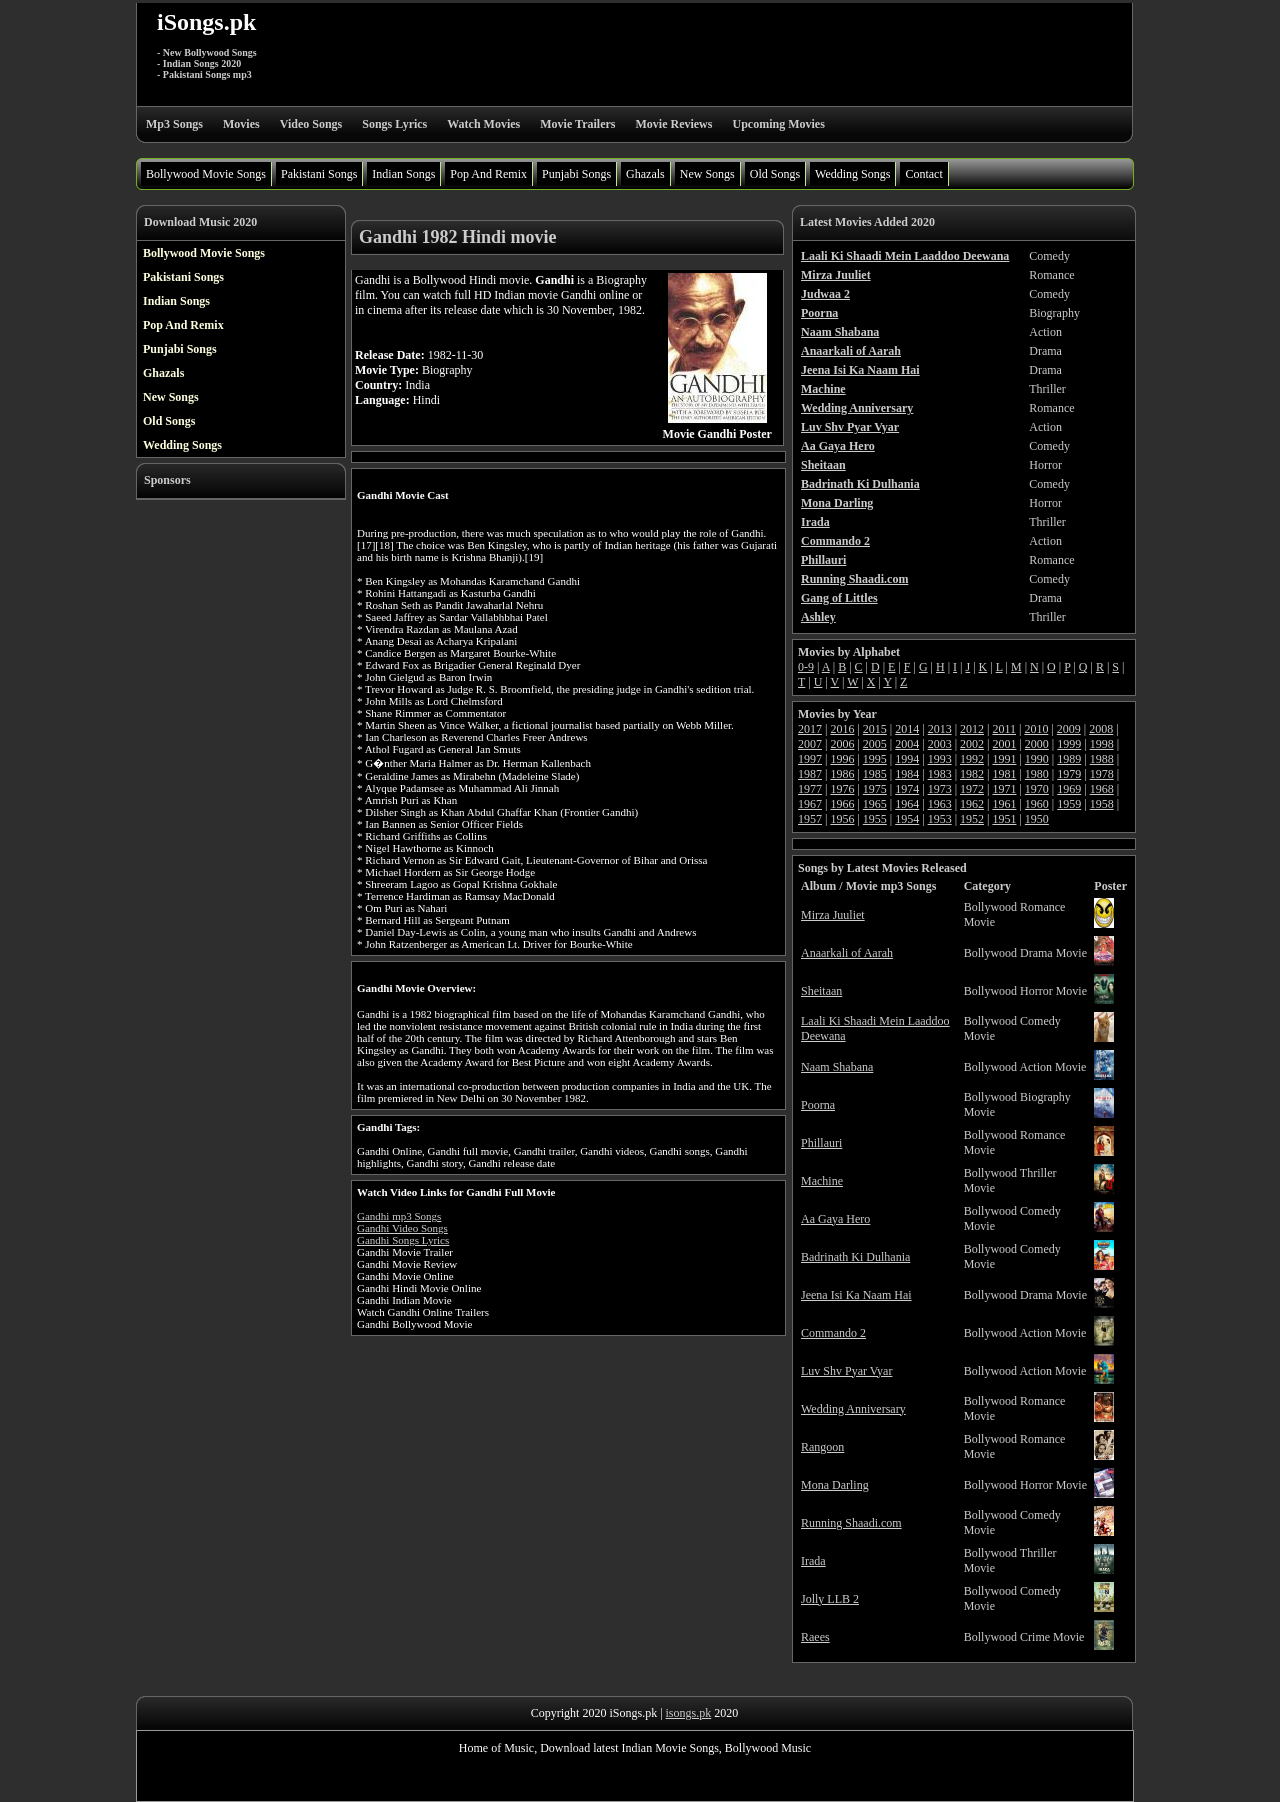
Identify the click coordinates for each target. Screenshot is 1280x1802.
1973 (940, 789)
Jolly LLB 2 (830, 1599)
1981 (1004, 774)
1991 (1004, 759)
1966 (842, 804)
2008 (1101, 729)
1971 (1004, 789)
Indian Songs (403, 174)
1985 (875, 774)
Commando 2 (833, 1333)
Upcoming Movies (778, 124)
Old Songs (775, 174)
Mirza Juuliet (833, 915)
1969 (1069, 789)
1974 (907, 789)
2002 (972, 744)
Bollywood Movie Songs (206, 174)
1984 (907, 774)
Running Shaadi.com (851, 1523)
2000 (1037, 744)
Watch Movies (483, 124)
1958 (1102, 804)
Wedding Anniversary (853, 1409)
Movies (241, 124)
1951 (1004, 819)
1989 (1069, 759)
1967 (810, 804)
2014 (907, 729)
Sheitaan (821, 991)
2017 (810, 729)
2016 (842, 729)
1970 (1037, 789)
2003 (940, 744)
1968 (1102, 789)
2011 (1004, 729)
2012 (972, 729)
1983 (940, 774)
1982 (972, 774)
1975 (875, 789)
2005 (875, 744)
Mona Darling (835, 1485)
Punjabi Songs (576, 174)
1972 (972, 789)
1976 (842, 789)
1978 (1102, 774)
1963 (940, 804)
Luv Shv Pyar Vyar (846, 1371)
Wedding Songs (852, 174)
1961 (1004, 804)
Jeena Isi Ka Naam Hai (856, 1295)
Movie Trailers (577, 124)
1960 (1037, 804)
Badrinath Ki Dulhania (855, 1257)
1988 (1102, 759)
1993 (940, 759)
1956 (842, 819)
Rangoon (822, 1447)
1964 (907, 804)
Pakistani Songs (319, 174)
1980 (1037, 774)
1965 (875, 804)
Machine (822, 1181)
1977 (810, 789)
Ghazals (645, 174)
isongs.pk (689, 1713)
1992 (972, 759)
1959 (1069, 804)
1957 (810, 819)
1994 (907, 759)
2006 (842, 744)
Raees (815, 1637)
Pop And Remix (488, 174)
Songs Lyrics (394, 124)
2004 (907, 744)
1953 (940, 819)
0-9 (806, 667)
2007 (810, 744)
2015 (875, 729)
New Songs (707, 174)
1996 (842, 759)
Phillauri (821, 1143)
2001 (1004, 744)
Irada (813, 1561)
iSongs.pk (206, 22)
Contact (923, 174)
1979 (1069, 774)
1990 (1037, 759)
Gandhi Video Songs (402, 1228)
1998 (1102, 744)
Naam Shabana (837, 1067)
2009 (1069, 729)
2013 (940, 729)
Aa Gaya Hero (835, 1219)
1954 (907, 819)
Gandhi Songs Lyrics (403, 1240)
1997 (810, 759)
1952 (972, 819)
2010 (1036, 729)
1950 (1037, 819)
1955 (875, 819)
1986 (842, 774)
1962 (972, 804)
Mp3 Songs (174, 124)
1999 (1069, 744)
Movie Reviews (673, 124)
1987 (810, 774)
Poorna (818, 1105)
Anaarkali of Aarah (847, 953)
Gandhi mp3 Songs (399, 1216)
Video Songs (311, 124)
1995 (875, 759)
